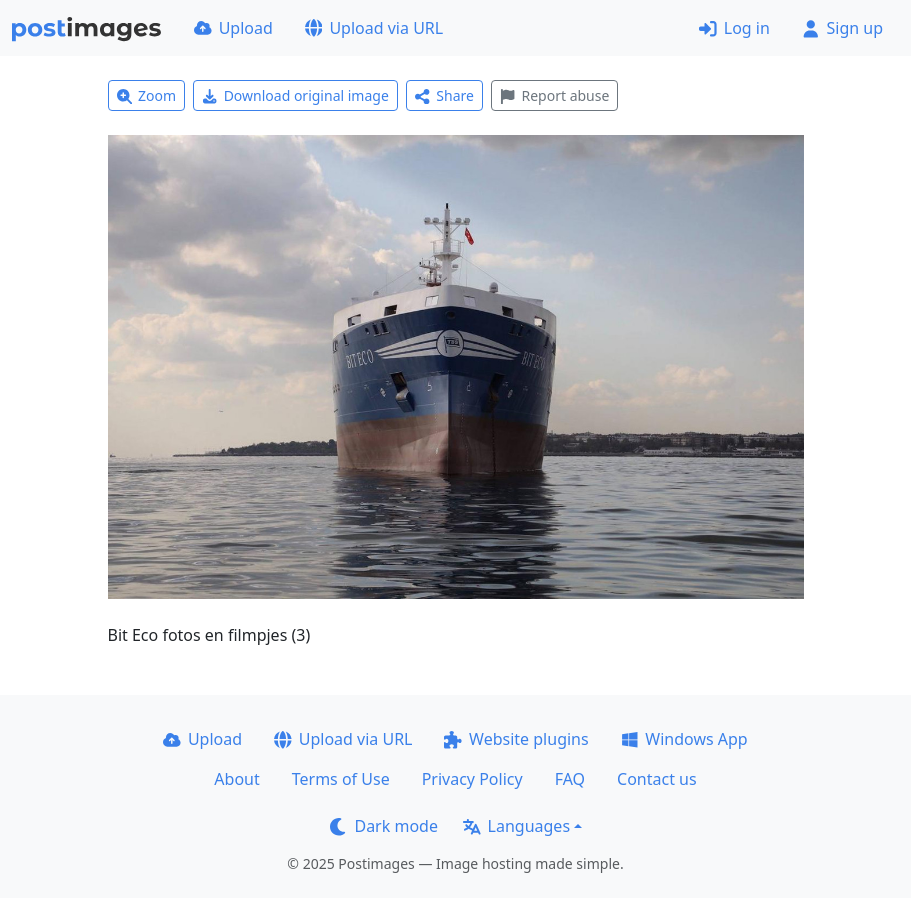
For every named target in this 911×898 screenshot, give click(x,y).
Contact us (657, 779)
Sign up (842, 28)
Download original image (295, 95)
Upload (233, 28)
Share (444, 95)
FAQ (570, 779)
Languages (516, 826)
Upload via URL (374, 28)
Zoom (147, 95)
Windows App (684, 739)
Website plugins (516, 739)
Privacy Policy (472, 779)
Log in (734, 28)
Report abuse (554, 95)
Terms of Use (341, 779)
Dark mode (384, 826)
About (236, 779)
